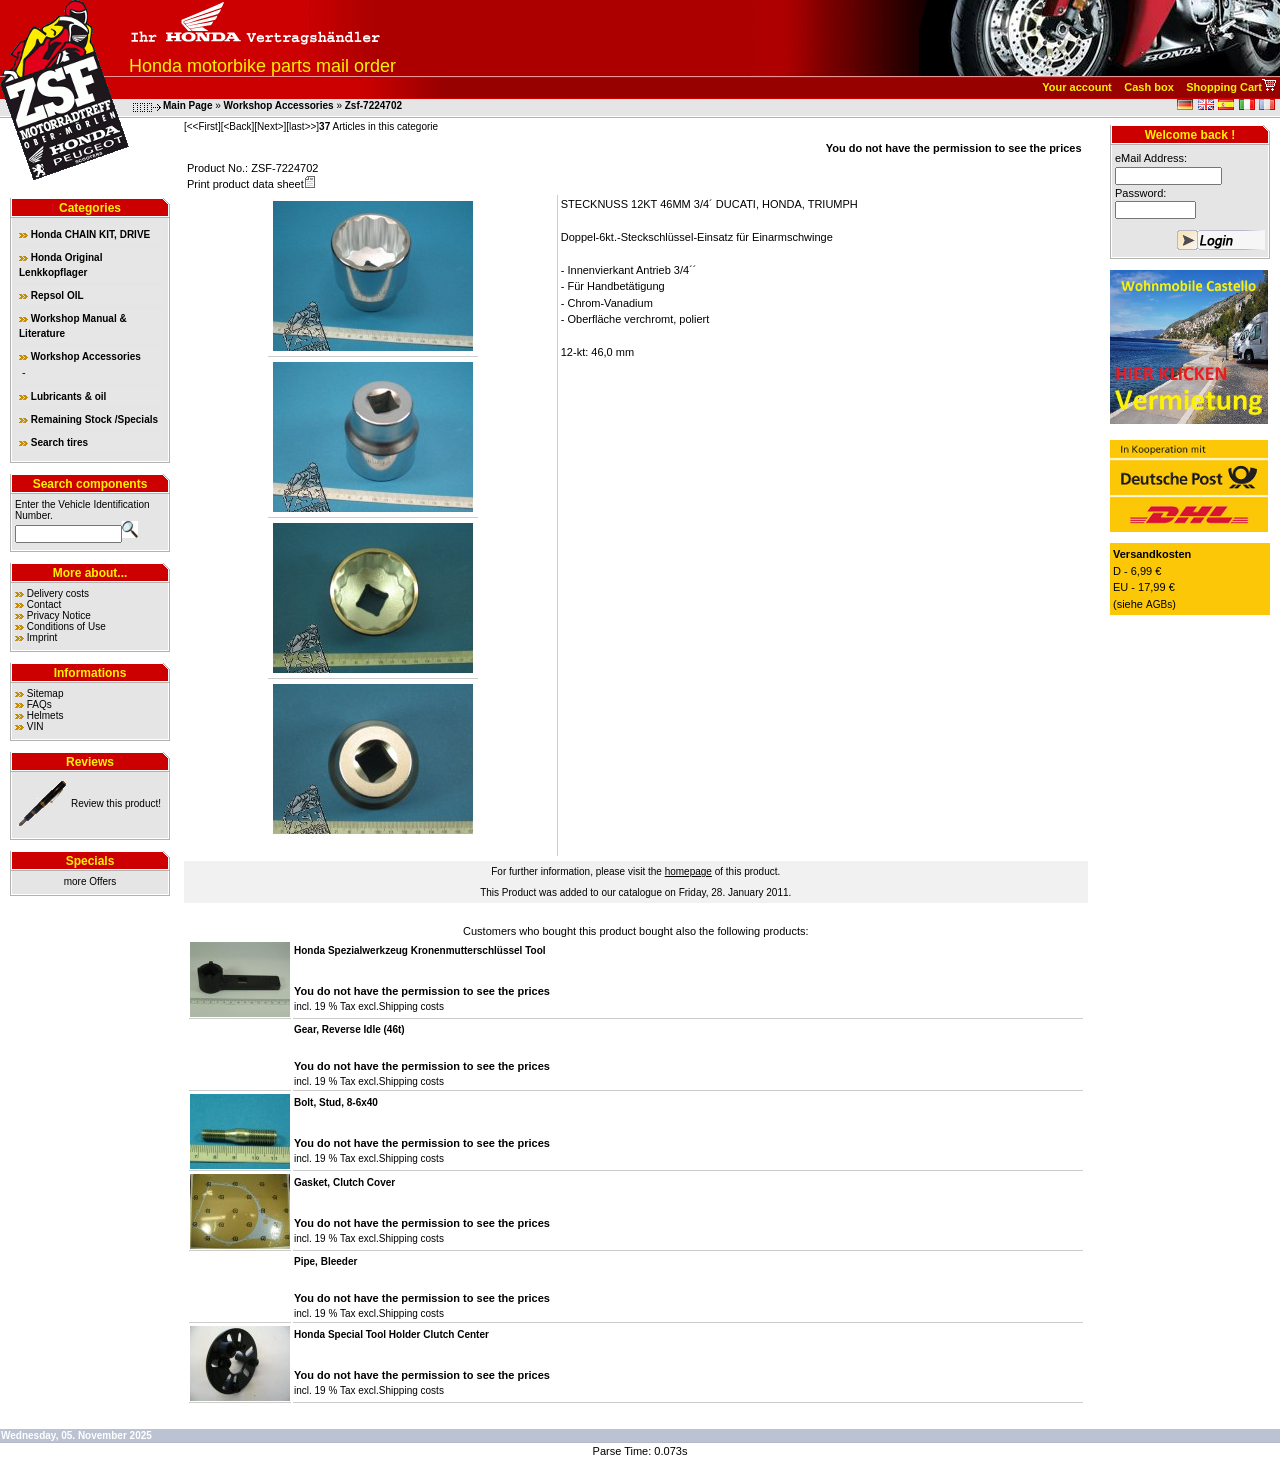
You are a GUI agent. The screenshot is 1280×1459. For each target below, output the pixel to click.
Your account (1076, 87)
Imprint (42, 637)
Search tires (53, 442)
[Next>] (270, 126)
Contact (44, 604)
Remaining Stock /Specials (88, 419)
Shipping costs (411, 1006)
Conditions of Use (66, 626)
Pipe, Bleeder (325, 1261)
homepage (688, 871)
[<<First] (202, 126)
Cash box (1149, 87)
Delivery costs (58, 593)
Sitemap (45, 693)
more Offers (90, 881)
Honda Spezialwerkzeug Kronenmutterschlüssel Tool (420, 950)
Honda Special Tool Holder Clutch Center (391, 1334)
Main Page (187, 105)
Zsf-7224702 (373, 105)
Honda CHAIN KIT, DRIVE (84, 234)
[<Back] (238, 126)
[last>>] (302, 126)
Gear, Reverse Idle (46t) (349, 1029)
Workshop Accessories (279, 105)
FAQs (39, 704)
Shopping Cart (1224, 87)
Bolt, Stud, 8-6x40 (336, 1102)
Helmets (45, 715)
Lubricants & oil (62, 396)
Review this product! (116, 803)
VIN (35, 726)
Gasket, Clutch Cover (344, 1182)
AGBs (1159, 604)
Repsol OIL (51, 295)
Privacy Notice (59, 615)
